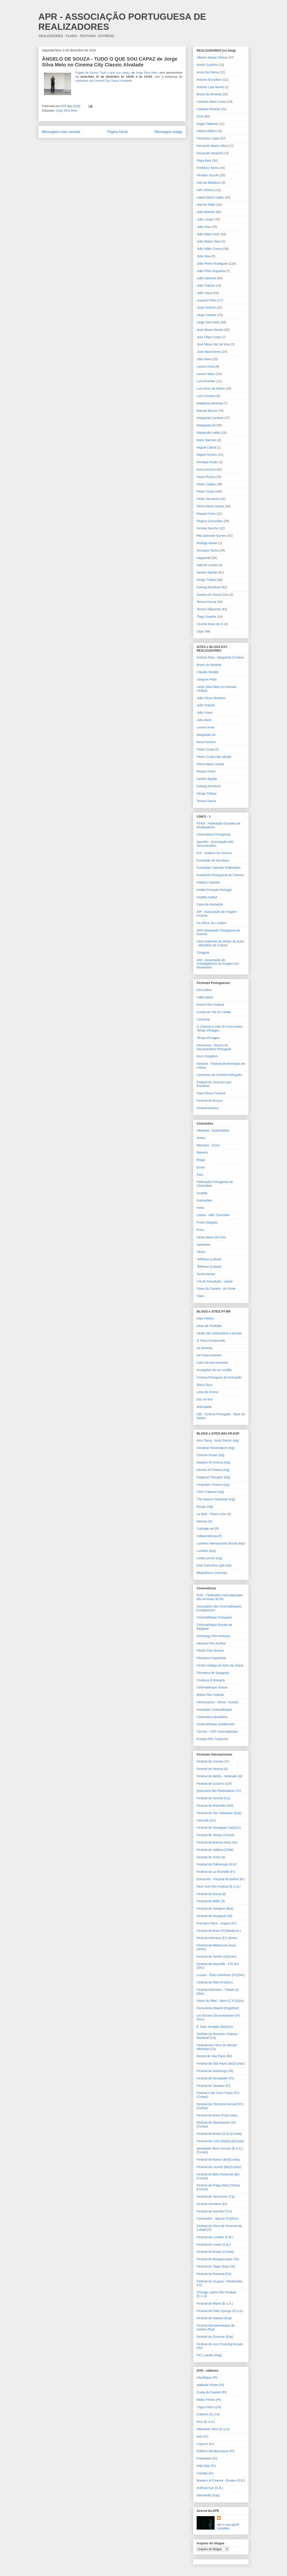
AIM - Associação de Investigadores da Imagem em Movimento (218, 963)
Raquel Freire (206, 513)
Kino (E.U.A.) (206, 2421)
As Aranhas (205, 1348)
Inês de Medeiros (209, 182)
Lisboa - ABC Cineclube (213, 1215)
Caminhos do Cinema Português (219, 1075)
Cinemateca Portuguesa (213, 834)
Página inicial (117, 132)
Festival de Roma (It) (211, 1894)
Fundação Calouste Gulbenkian (219, 867)
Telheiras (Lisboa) (209, 1259)
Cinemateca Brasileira (212, 1717)
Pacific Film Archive (210, 1650)
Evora (201, 1167)
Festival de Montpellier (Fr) (215, 2078)
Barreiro (202, 1152)
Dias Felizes (205, 1318)
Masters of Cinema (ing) (213, 1462)
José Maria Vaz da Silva (213, 344)
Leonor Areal (205, 366)
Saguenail (204, 558)
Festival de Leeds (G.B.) (213, 2244)
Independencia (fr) (209, 1536)
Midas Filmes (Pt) (209, 2400)
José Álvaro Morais (210, 330)
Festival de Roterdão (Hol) (215, 1805)
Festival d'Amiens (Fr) (212, 2204)
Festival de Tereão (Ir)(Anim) (216, 1956)
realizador (81, 80)
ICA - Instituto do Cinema (214, 853)
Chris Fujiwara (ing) (210, 1492)
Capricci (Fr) (205, 2444)
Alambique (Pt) (207, 2377)
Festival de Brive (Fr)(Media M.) (219, 1931)
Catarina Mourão (208, 109)
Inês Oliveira (205, 190)
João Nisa (204, 256)
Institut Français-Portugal (214, 890)
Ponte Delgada (207, 1222)
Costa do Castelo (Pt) (212, 2392)
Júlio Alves (204, 359)
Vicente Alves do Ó (210, 624)
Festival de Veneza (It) (212, 1769)
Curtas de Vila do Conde (214, 1012)
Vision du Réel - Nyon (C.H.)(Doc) (220, 2000)
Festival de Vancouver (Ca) (216, 2196)
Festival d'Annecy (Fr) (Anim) (217, 1938)
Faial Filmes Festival (211, 1093)
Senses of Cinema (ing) (213, 1470)
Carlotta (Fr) (205, 2473)
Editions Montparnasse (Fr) (216, 2451)
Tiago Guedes (206, 616)
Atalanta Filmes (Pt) (210, 2385)
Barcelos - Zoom (208, 1145)
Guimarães (204, 1200)
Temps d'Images (208, 1038)
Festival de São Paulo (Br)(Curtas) (221, 2063)
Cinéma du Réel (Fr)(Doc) (215, 1982)
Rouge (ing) (205, 1506)
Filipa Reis (204, 160)
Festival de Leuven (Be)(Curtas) (219, 2167)
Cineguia (203, 952)
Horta (200, 1208)
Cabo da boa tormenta (212, 1362)
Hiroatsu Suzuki (208, 175)
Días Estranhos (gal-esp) (214, 1565)
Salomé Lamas (207, 565)
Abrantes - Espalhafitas (213, 1130)
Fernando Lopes (208, 138)
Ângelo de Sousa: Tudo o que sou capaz (102, 72)
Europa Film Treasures (212, 1739)
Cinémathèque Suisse (212, 1687)
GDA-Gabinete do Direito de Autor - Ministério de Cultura (220, 943)
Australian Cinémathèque (214, 1709)
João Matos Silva (209, 241)
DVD (200, 116)
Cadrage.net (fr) (208, 1528)
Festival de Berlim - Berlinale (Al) (219, 1776)
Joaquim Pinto (207, 300)
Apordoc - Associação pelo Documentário (215, 843)
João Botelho (206, 212)
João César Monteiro (211, 698)
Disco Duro (204, 1385)
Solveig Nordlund (209, 587)
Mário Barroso (206, 440)
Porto (200, 1230)
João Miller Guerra (209, 249)
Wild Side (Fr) (206, 2466)
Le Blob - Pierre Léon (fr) (214, 1514)
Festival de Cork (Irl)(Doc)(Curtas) (220, 2141)
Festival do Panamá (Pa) (214, 2274)
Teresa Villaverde (209, 609)
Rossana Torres (208, 550)
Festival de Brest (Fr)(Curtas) (217, 2115)
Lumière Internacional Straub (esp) (221, 1543)
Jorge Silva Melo (146, 72)
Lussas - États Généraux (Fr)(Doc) (221, 1975)
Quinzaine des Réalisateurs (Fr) (219, 1791)
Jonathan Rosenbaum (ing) (216, 1448)
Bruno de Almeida (209, 94)
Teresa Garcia (206, 602)
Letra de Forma (207, 1392)
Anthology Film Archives (213, 1636)
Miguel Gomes (207, 454)
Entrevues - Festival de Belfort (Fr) (221, 1879)
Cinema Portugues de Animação (219, 1377)
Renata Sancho (207, 528)
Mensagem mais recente (61, 132)
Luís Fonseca (206, 396)
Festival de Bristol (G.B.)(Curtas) (219, 2133)
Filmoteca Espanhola (211, 1658)
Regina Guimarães (210, 521)
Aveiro (201, 1138)
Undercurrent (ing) (209, 1558)
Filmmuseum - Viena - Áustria (217, 1702)
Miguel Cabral (206, 447)
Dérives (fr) (204, 1521)
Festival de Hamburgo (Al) (215, 2071)
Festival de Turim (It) (211, 1857)
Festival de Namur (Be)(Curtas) (218, 2159)
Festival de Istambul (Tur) (214, 2211)
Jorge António (206, 307)
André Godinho (207, 65)
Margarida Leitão (208, 432)
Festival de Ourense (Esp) (215, 2336)
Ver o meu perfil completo (228, 2526)
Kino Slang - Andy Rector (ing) (218, 1440)
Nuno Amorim (206, 469)
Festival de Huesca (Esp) (214, 2318)
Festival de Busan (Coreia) (215, 2251)
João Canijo (205, 219)
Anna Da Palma (208, 72)
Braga (201, 1160)
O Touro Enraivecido (211, 1340)
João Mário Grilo (208, 234)
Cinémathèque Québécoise (216, 1724)
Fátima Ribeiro (207, 131)
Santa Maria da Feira (211, 1237)
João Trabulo (206, 285)
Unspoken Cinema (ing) (213, 1484)
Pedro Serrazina (208, 499)
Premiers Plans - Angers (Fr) (216, 1923)
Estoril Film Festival (210, 1004)
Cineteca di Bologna (211, 1680)
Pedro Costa (205, 491)
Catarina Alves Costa (211, 101)
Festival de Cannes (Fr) (213, 1761)
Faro (200, 1174)
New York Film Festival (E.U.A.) (218, 1886)
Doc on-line (205, 1399)
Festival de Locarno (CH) (214, 1783)
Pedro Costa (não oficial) (214, 757)
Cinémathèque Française (214, 1617)
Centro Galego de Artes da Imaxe (220, 1665)
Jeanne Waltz (206, 204)
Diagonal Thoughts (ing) (213, 1477)
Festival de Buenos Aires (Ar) (217, 1842)
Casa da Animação (210, 904)
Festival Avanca (208, 1108)
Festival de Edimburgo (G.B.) (217, 1864)
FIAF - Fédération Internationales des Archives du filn (220, 1597)
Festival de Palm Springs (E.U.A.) (220, 2311)
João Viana (204, 293)
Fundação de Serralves (213, 860)
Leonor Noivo (206, 374)
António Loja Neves (210, 87)
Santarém (203, 1244)
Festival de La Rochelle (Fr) (216, 1872)
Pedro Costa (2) (208, 749)
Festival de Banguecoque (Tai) (218, 2259)
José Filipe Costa (209, 337)
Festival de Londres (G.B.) (215, 2237)
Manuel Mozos (207, 410)
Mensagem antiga (168, 132)
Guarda (202, 1193)
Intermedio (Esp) (208, 2495)
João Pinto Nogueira (211, 271)
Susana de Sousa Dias (212, 594)
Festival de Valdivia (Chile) (215, 1850)
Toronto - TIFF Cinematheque (217, 1731)
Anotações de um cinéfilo (214, 1370)
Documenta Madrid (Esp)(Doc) (218, 2008)
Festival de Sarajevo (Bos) (215, 1908)
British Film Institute (210, 1695)
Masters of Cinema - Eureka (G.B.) (221, 2480)
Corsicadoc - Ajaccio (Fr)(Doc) (218, 2218)
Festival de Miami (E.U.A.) (215, 2303)
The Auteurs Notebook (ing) (216, 1499)
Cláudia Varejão (208, 672)
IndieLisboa (205, 997)
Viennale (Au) (206, 1820)
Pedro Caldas (206, 484)
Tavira (201, 1252)
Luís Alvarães (206, 381)
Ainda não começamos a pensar (219, 1333)
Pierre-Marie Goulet (210, 506)
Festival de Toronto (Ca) (213, 1798)
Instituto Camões (208, 882)
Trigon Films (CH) (209, 2407)
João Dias (204, 227)
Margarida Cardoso (210, 418)
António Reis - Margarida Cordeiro (220, 657)
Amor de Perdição (209, 1326)
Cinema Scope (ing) (210, 1455)
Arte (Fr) (202, 2436)
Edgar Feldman (207, 124)
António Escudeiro (209, 79)
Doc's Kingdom (207, 1056)
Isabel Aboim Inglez (210, 197)
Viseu (200, 1296)
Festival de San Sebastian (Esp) (219, 1813)
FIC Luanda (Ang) (209, 2355)
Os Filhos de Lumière (211, 923)
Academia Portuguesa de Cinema (220, 875)
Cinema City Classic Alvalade (113, 80)
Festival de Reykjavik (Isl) (214, 1916)
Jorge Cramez (206, 315)
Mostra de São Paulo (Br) (214, 2056)
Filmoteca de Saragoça (213, 1673)
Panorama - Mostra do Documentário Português (214, 1047)
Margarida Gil (206, 425)
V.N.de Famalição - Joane (215, 1281)
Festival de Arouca (209, 1100)
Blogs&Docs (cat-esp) (212, 1573)
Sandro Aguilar (207, 572)
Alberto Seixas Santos (212, 57)
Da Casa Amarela (209, 1355)
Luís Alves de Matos (211, 388)
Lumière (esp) (206, 1551)
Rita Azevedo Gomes (211, 535)
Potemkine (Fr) (207, 2458)
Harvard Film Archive (211, 1643)
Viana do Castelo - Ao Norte (216, 1288)
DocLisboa (204, 990)
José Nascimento (209, 351)
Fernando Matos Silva (212, 146)
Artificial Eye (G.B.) (210, 2488)
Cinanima (203, 1019)
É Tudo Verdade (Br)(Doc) (215, 2027)
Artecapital (204, 1407)
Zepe (200, 631)
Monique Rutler (207, 462)
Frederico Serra (207, 168)
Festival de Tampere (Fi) (213, 2085)
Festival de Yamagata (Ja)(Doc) (219, 1827)
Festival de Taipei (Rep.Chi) (216, 2266)
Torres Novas (206, 1274)
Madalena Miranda (210, 403)
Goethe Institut (207, 897)
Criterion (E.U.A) (208, 2414)
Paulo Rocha (206, 477)
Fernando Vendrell (209, 153)
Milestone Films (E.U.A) (213, 2429)
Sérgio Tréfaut (206, 580)
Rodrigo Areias (207, 543)
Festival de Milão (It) (211, 1901)
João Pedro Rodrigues (212, 263)
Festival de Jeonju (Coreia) (215, 1835)
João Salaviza (206, 278)
